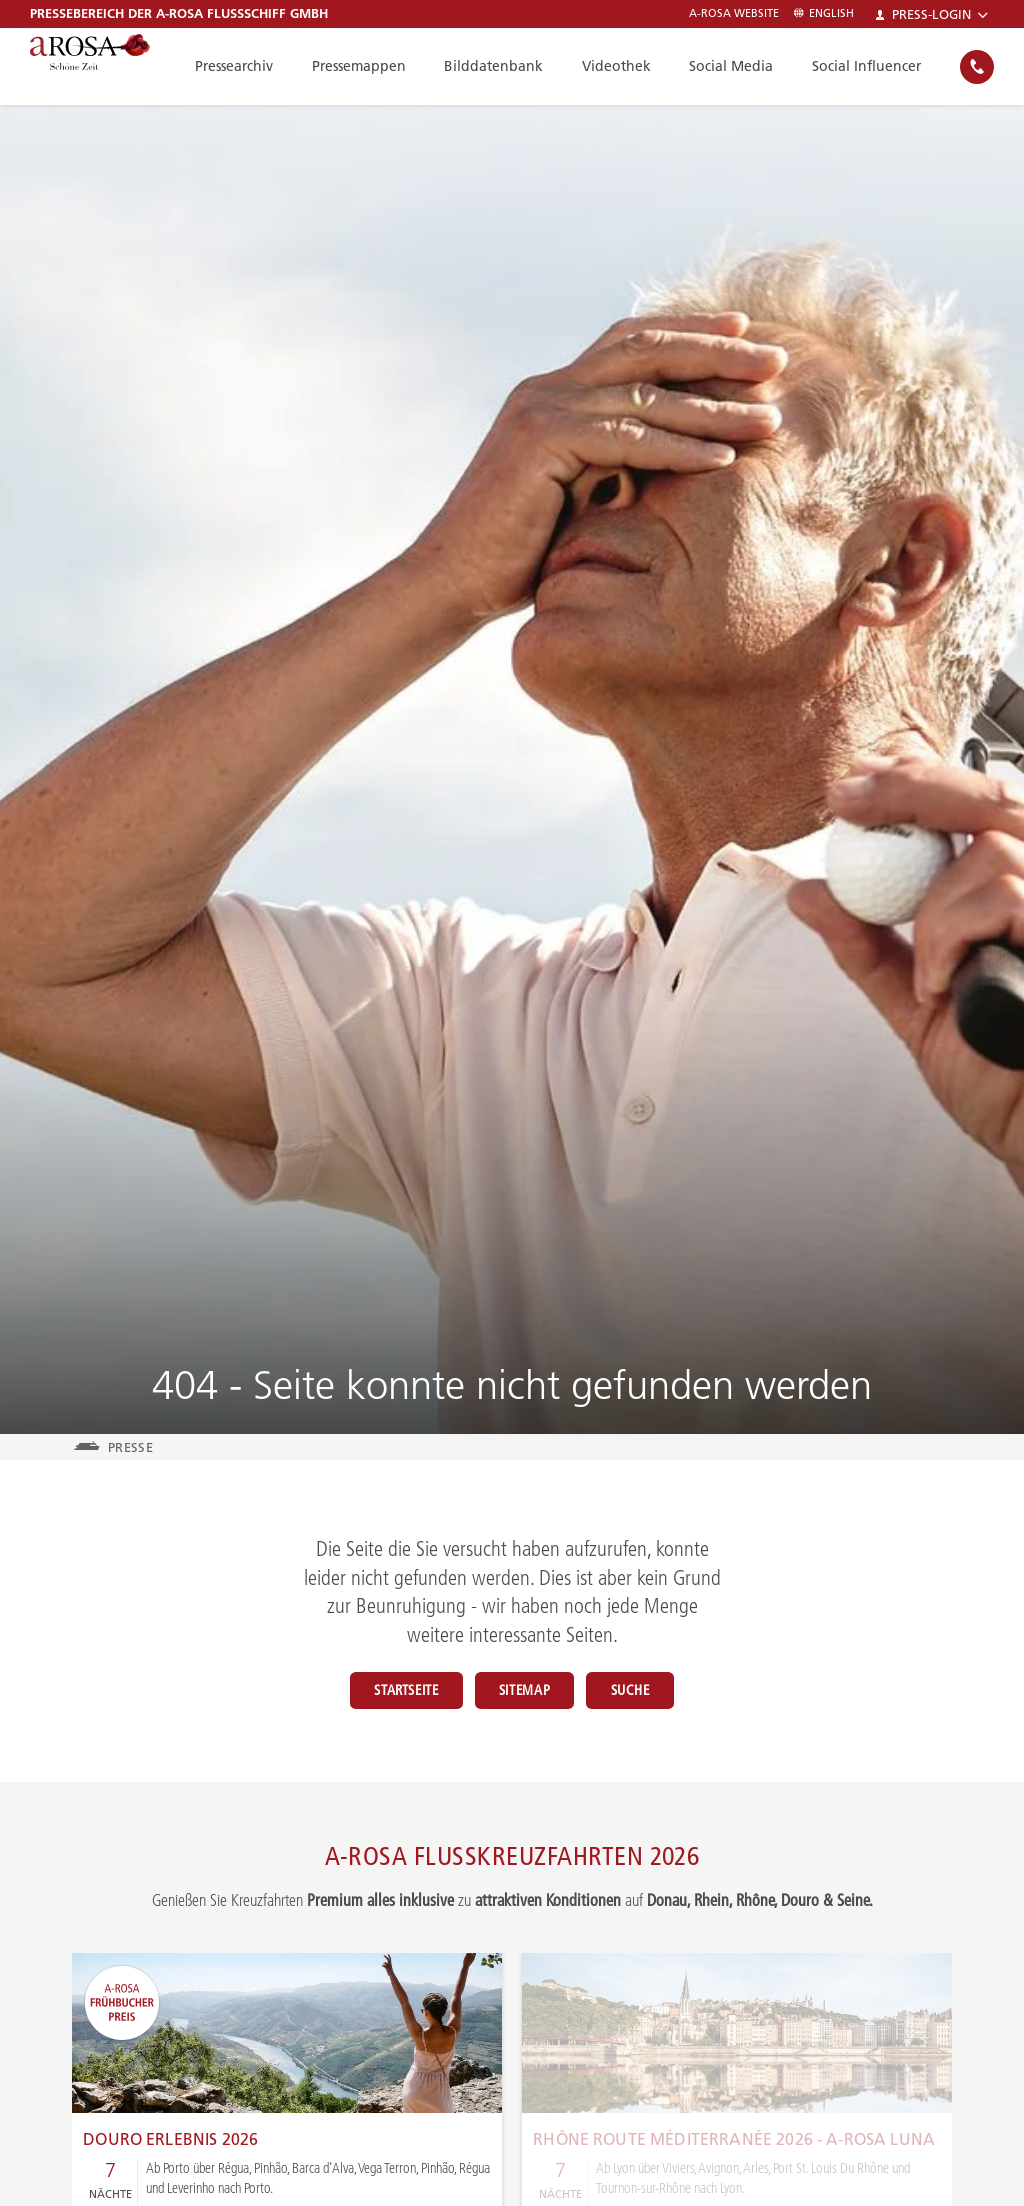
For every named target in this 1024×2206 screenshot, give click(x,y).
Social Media (737, 66)
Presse (130, 1447)
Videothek (626, 66)
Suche (661, 1691)
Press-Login (931, 14)
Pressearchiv (256, 66)
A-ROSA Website (734, 13)
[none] (977, 67)
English (824, 13)
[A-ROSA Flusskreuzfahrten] (110, 67)
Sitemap (524, 1691)
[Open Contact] (977, 67)
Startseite (374, 1691)
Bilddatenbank (507, 66)
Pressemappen (377, 66)
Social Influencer (868, 66)
